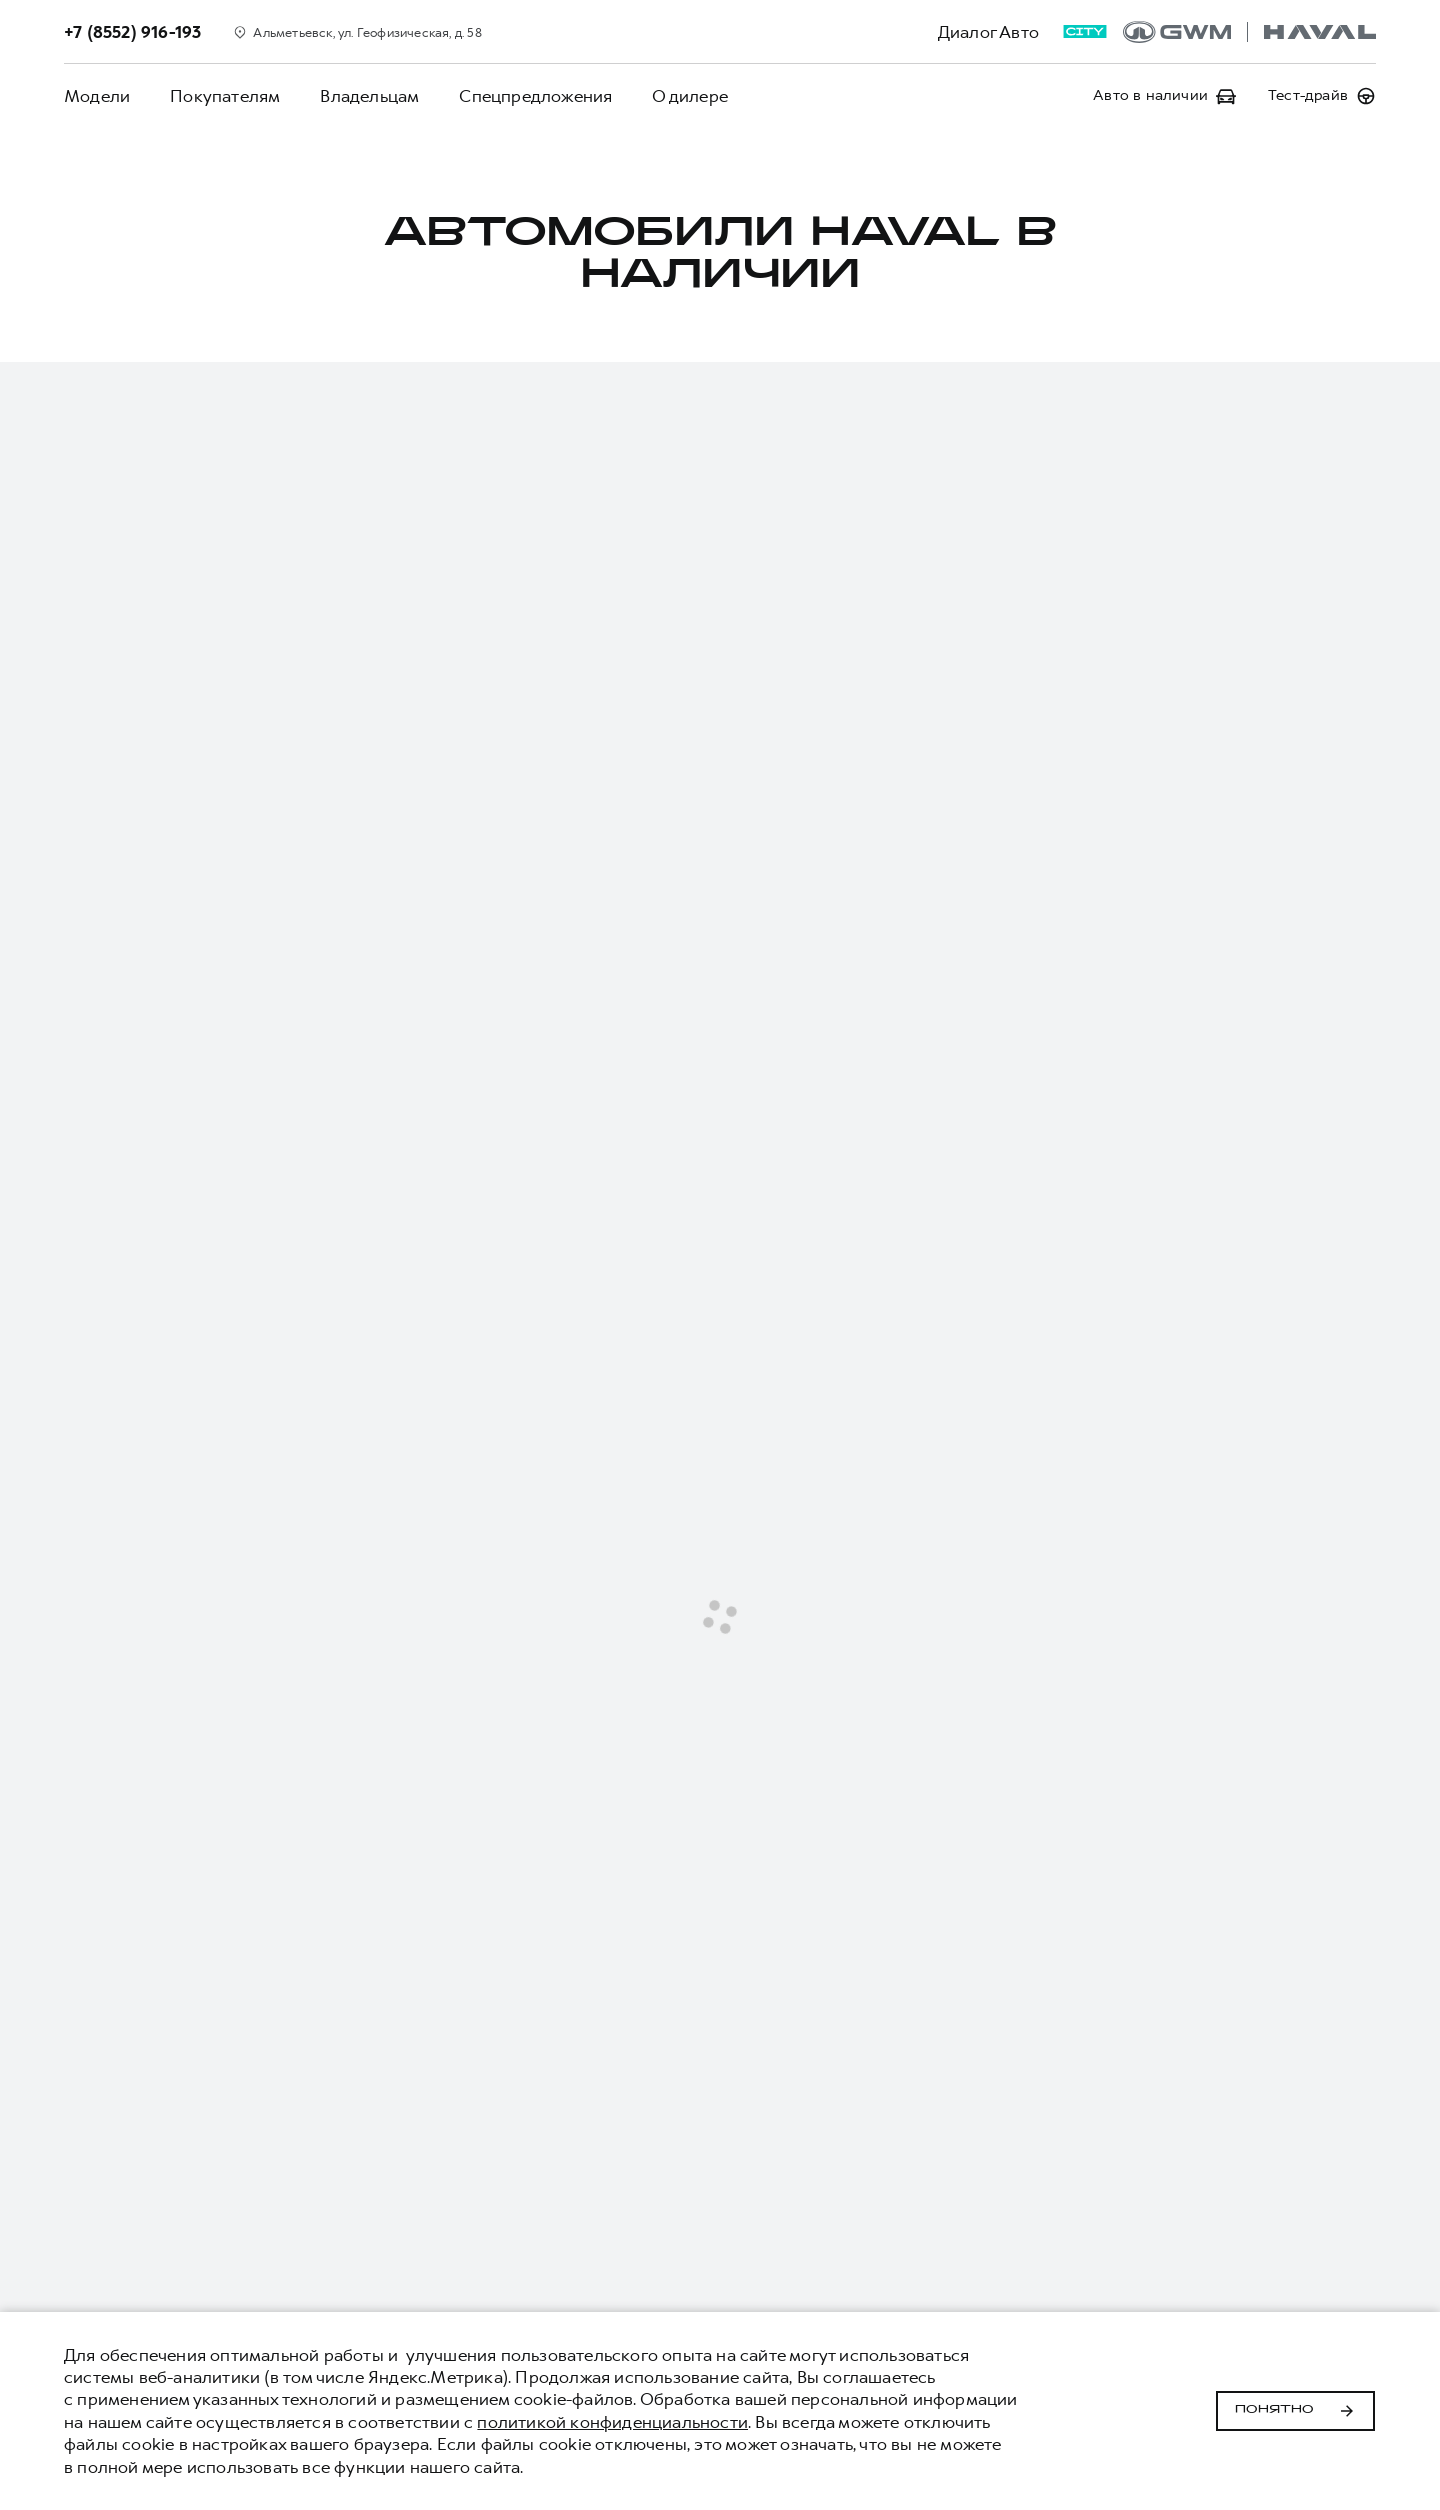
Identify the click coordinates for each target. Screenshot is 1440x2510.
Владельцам (369, 96)
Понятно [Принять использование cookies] (1295, 2411)
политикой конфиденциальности (612, 2422)
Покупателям (225, 96)
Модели (97, 96)
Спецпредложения (535, 96)
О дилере (690, 96)
